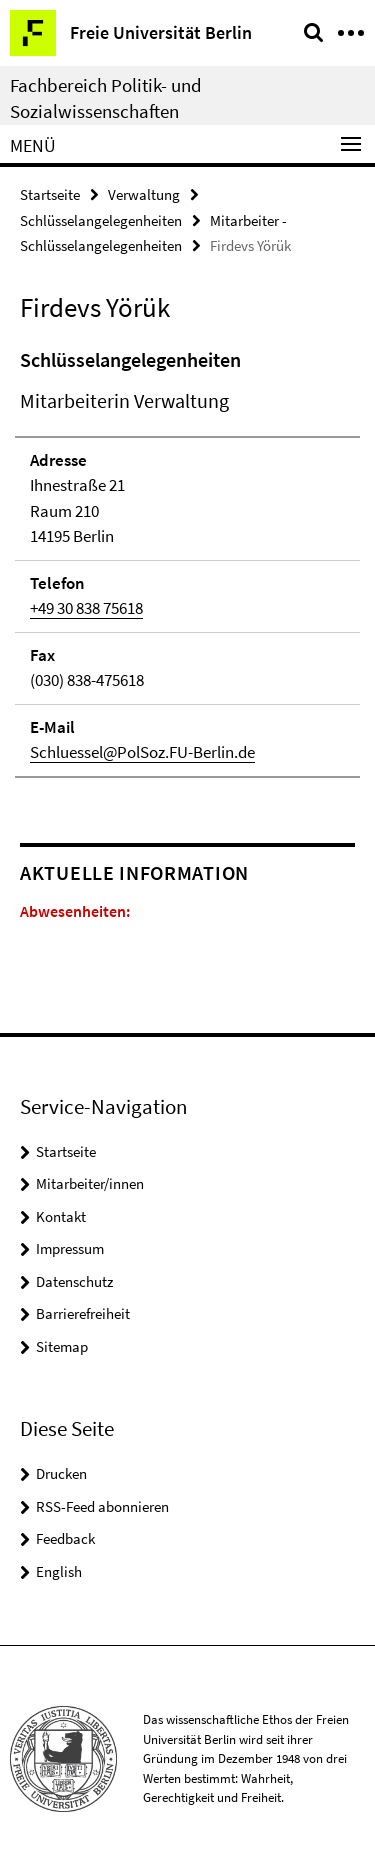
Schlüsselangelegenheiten (101, 220)
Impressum (70, 1248)
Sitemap (62, 1346)
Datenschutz (74, 1281)
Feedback (65, 1538)
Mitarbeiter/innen (90, 1183)
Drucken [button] (61, 1473)
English (59, 1571)
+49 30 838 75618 (86, 608)
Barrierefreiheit (83, 1313)
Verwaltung (144, 194)
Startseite (50, 194)
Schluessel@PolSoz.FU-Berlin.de (142, 752)
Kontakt (61, 1216)
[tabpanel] (187, 561)
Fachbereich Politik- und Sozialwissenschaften (106, 98)
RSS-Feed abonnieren (102, 1506)
